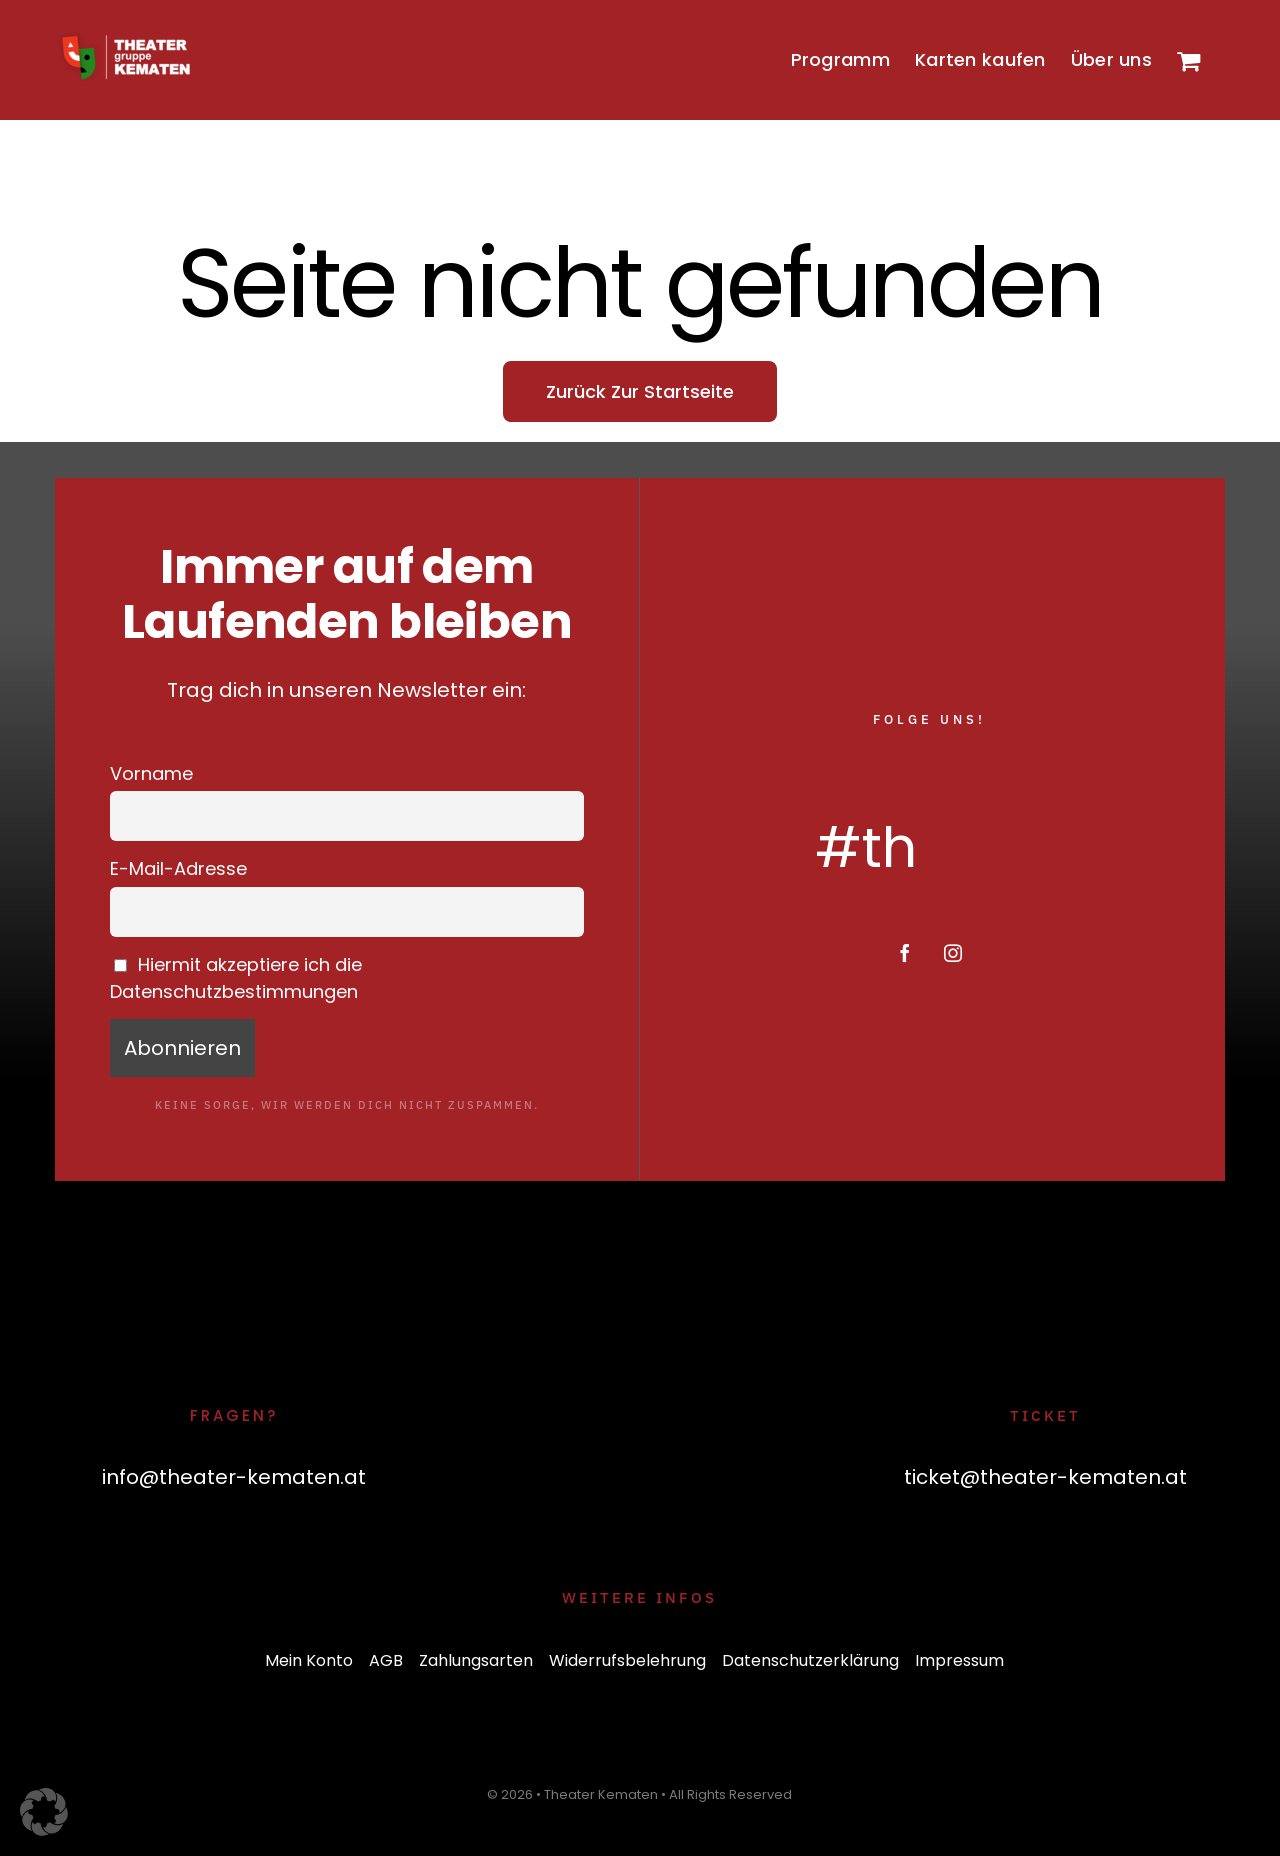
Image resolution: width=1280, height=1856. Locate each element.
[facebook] (905, 953)
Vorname (151, 773)
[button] (44, 1812)
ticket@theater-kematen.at (1045, 1477)
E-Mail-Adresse (178, 868)
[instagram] (953, 953)
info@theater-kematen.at (234, 1477)
